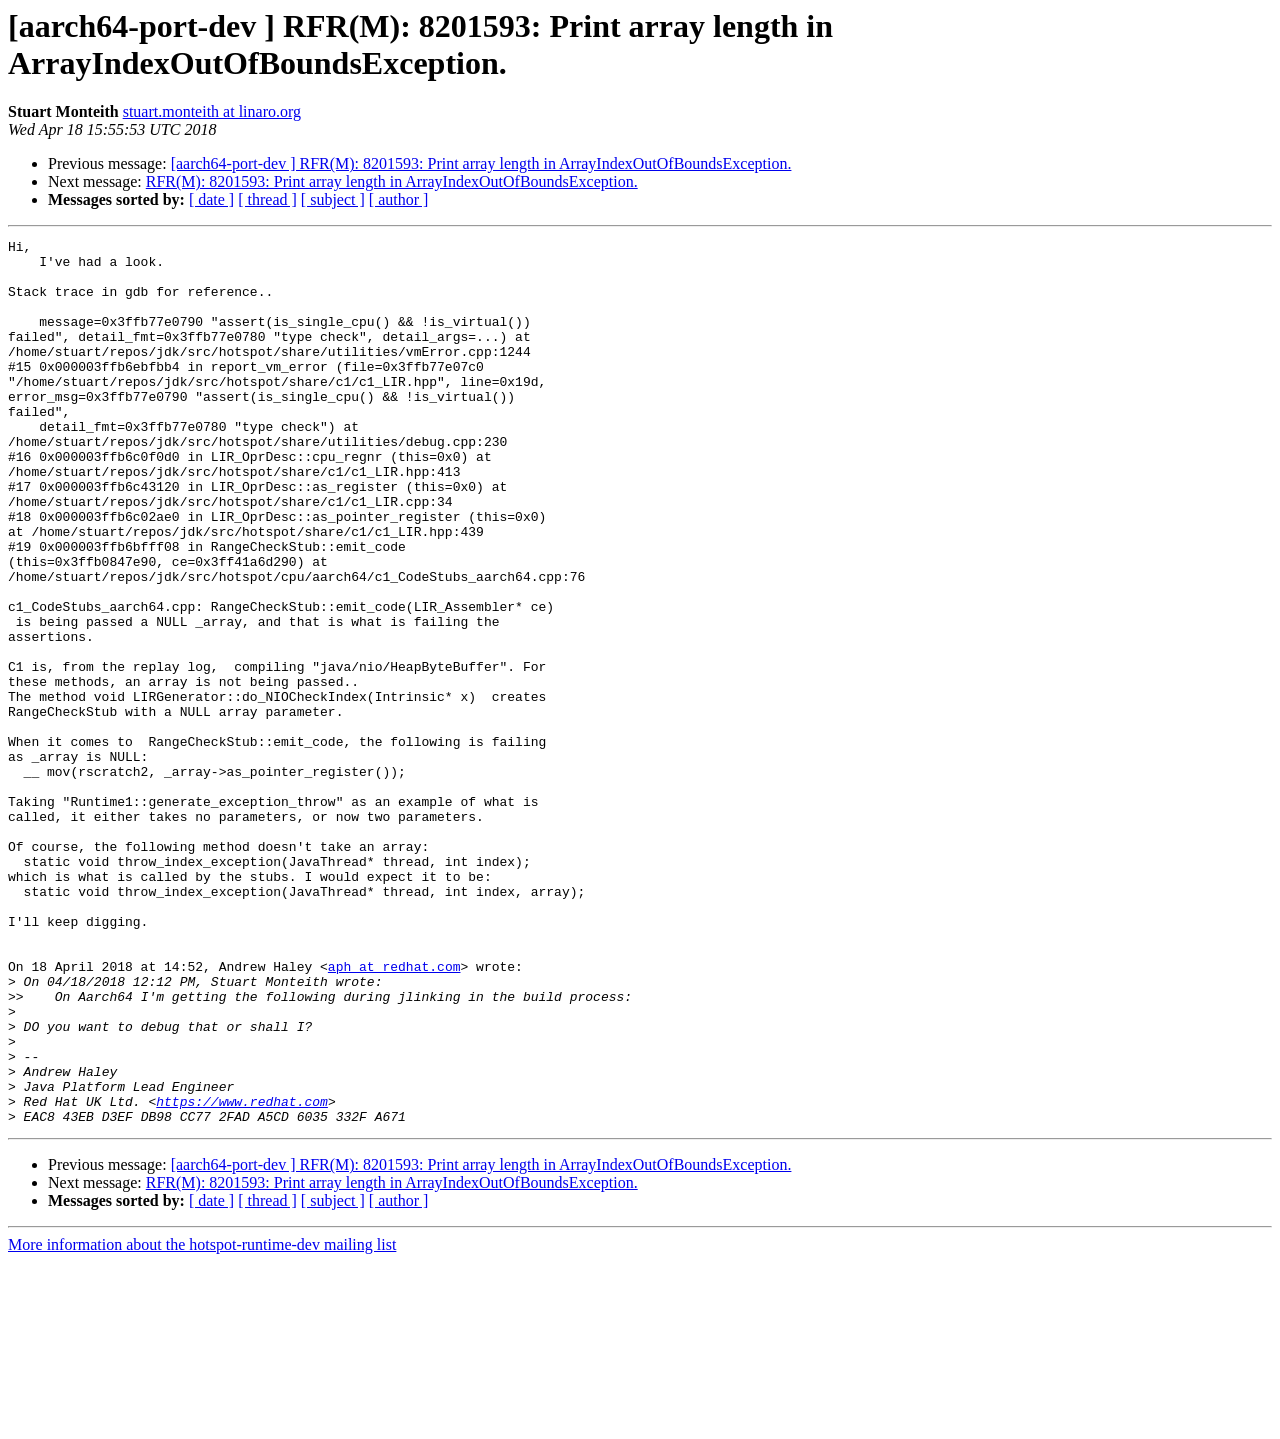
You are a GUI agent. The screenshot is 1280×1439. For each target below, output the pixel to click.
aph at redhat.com (394, 1113)
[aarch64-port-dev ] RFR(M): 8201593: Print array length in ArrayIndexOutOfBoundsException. (481, 163)
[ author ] (399, 199)
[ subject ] (333, 199)
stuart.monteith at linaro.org (212, 111)
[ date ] (211, 199)
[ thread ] (267, 199)
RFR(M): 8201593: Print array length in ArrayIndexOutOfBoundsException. (392, 181)
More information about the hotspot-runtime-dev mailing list (202, 1421)
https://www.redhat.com (242, 1275)
